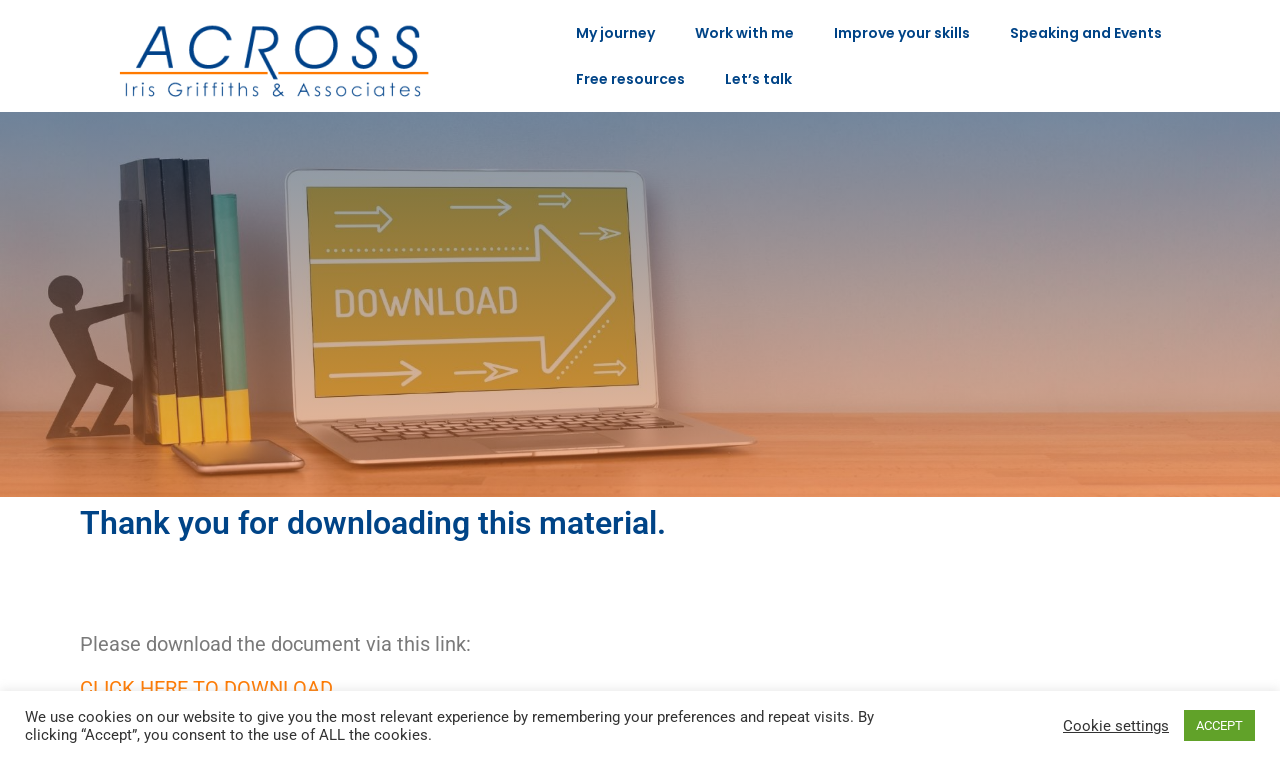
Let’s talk (758, 79)
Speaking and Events (1086, 33)
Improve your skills (902, 33)
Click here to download (206, 688)
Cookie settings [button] (1116, 726)
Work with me (744, 33)
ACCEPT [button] (1219, 725)
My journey (615, 33)
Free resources (630, 79)
